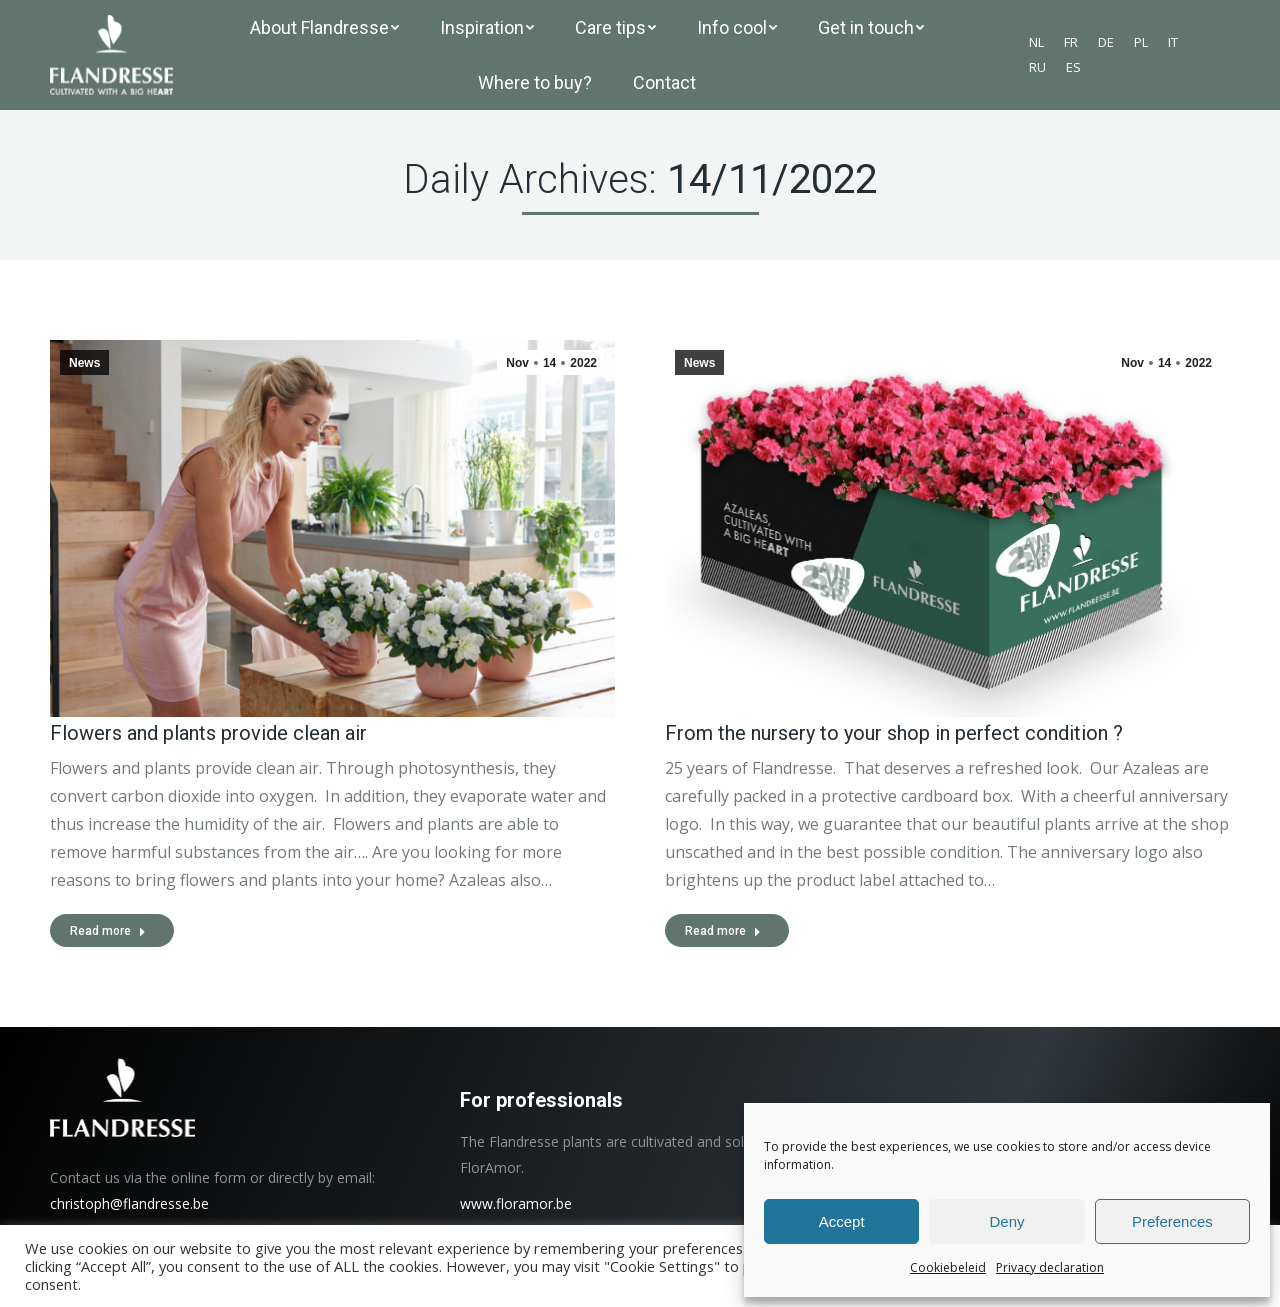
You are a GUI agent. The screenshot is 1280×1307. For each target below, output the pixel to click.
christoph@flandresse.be (129, 1203)
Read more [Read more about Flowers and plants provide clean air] (108, 931)
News (84, 363)
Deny (1006, 1221)
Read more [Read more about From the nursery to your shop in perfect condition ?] (723, 931)
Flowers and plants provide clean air (208, 733)
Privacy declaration (1050, 1267)
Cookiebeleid (948, 1267)
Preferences (1172, 1221)
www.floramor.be (516, 1203)
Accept (842, 1221)
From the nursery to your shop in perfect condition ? (894, 733)
